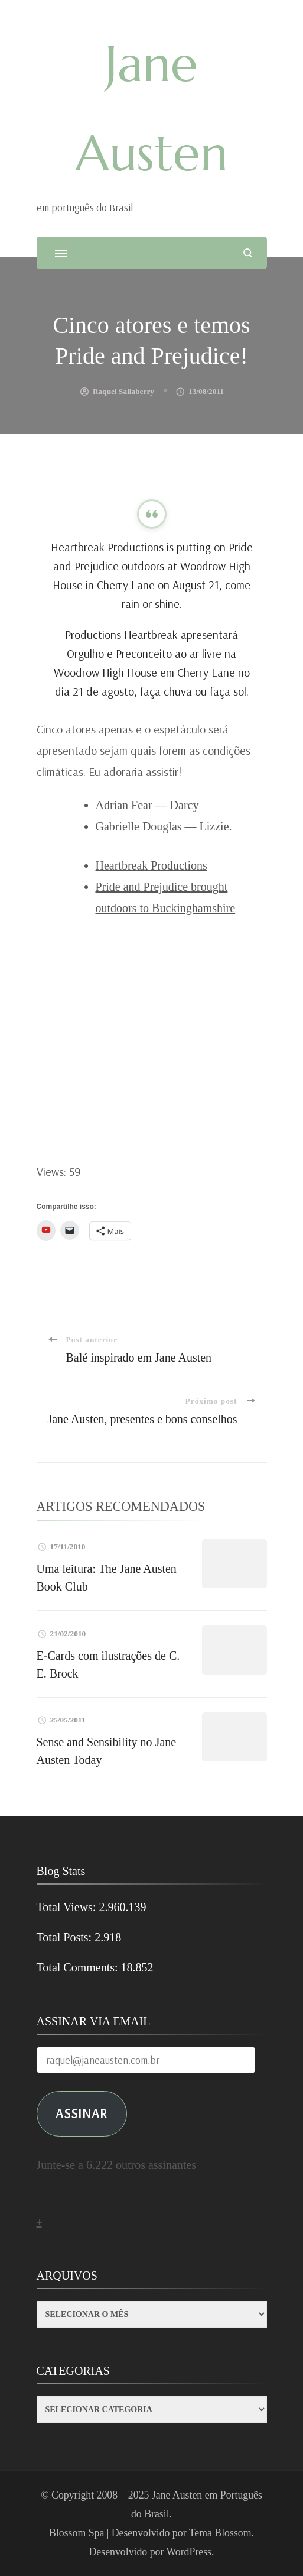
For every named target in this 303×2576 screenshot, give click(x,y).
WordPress (188, 2552)
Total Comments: (79, 1967)
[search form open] (247, 253)
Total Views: (68, 1907)
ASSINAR (81, 2113)
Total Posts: (66, 1937)
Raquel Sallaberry (123, 391)
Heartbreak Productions (151, 865)
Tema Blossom (220, 2533)
